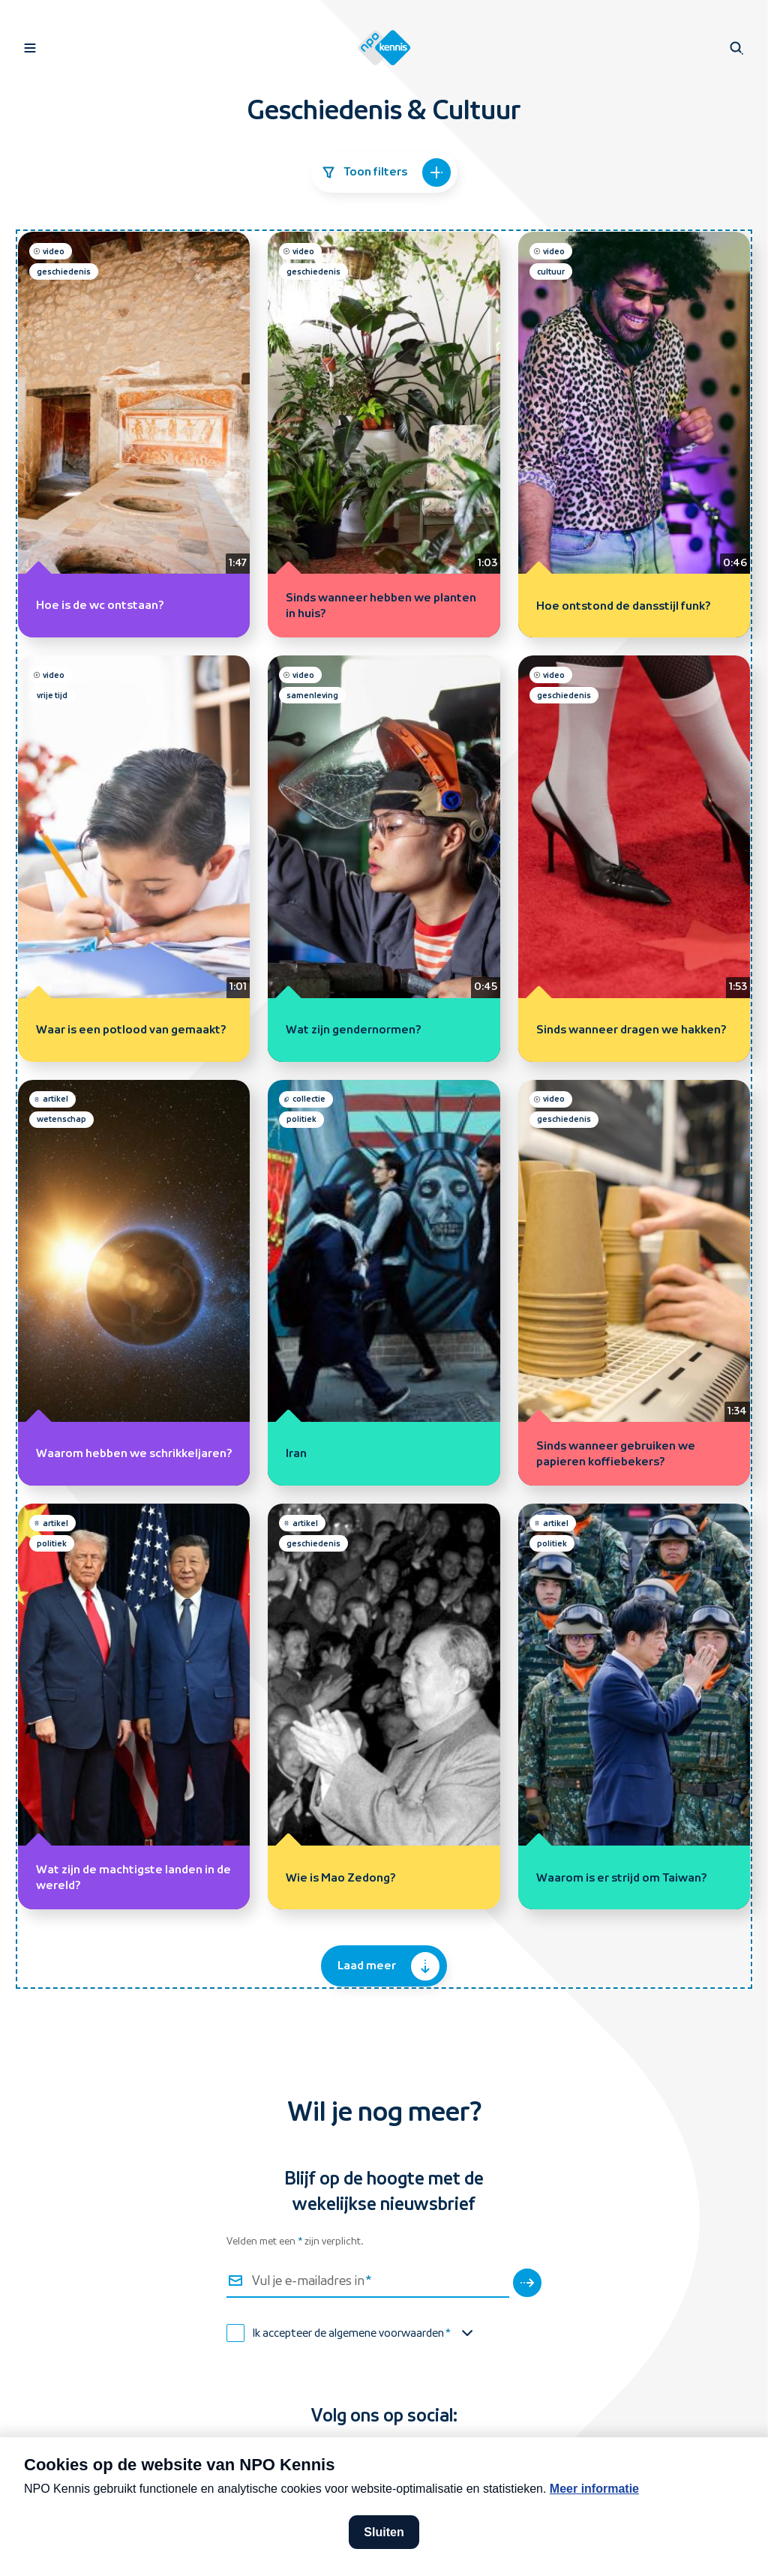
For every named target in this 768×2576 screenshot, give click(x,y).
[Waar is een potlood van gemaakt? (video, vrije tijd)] (134, 858)
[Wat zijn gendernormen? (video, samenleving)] (384, 858)
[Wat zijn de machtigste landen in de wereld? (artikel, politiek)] (134, 1706)
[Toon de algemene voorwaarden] (467, 2333)
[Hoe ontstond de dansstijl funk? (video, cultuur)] (634, 434)
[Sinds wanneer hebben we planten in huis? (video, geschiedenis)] (384, 434)
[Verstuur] (527, 2283)
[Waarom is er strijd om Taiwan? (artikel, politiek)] (634, 1706)
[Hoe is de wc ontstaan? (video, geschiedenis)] (134, 434)
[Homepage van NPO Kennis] (384, 48)
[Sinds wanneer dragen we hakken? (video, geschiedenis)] (634, 858)
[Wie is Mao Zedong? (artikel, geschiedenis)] (384, 1706)
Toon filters (385, 172)
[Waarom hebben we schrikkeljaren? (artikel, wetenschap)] (134, 1283)
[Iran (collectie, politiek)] (384, 1283)
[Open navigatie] (30, 47)
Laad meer (389, 1966)
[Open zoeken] (736, 47)
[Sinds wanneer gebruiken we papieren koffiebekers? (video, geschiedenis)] (634, 1283)
